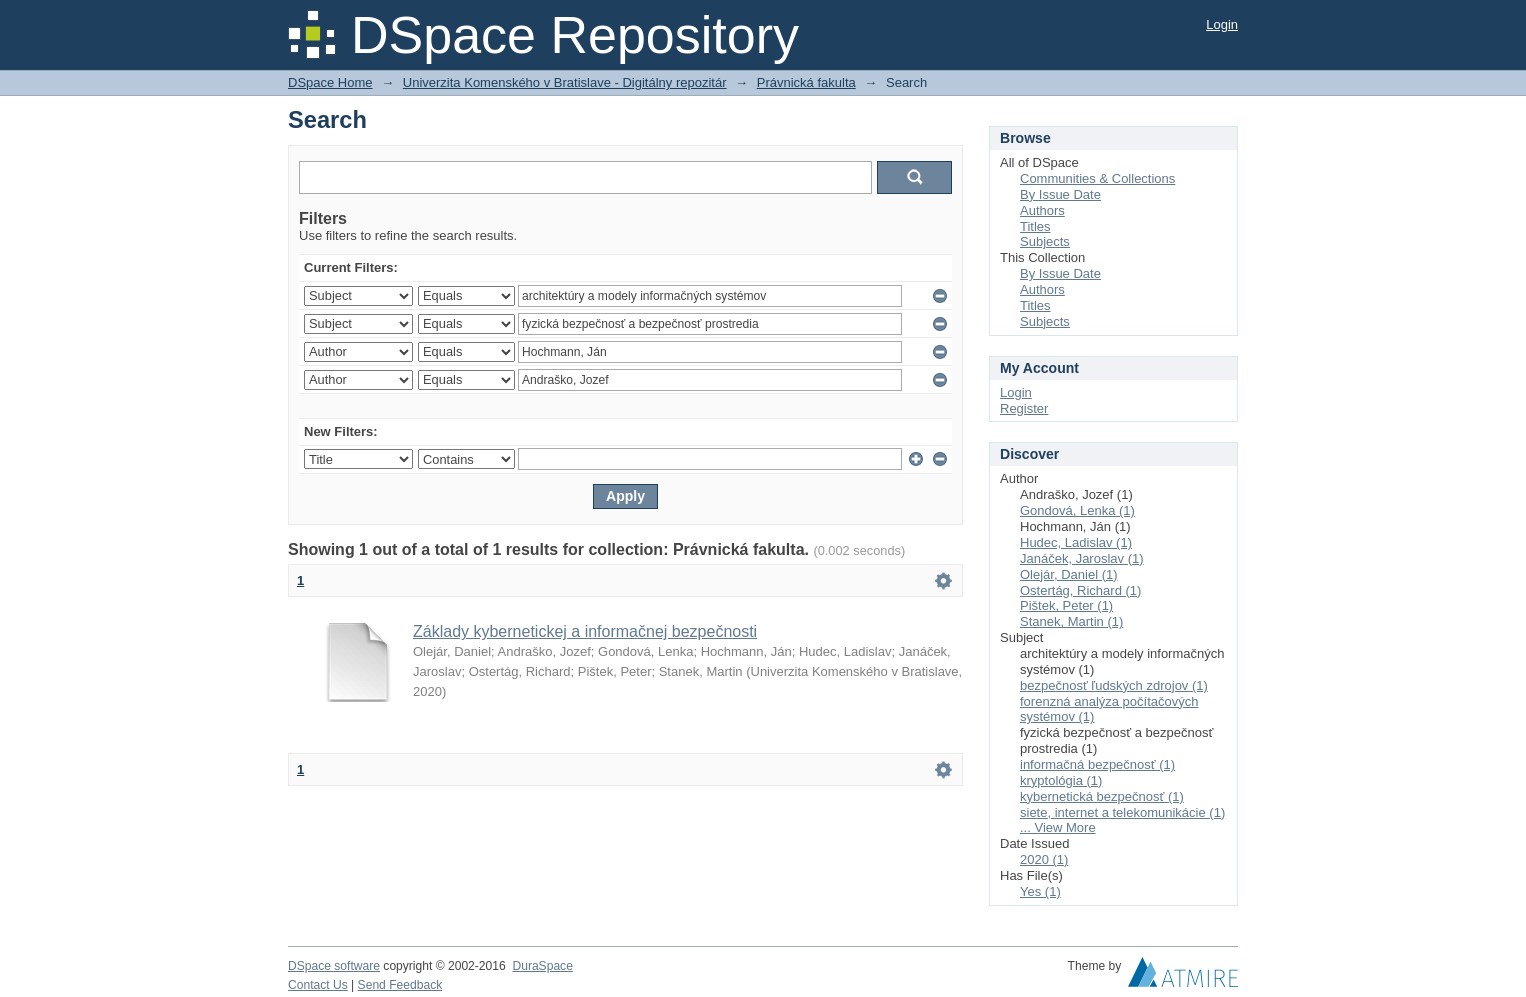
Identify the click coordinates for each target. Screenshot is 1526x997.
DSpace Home (330, 82)
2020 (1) (1044, 859)
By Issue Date (1060, 194)
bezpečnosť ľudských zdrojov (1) (1114, 685)
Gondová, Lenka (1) (1077, 510)
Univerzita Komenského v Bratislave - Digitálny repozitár (565, 82)
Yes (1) (1040, 891)
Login (1222, 24)
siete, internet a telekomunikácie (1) (1122, 812)
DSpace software (334, 966)
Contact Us (318, 985)
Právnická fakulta (806, 82)
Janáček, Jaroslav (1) (1082, 558)
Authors (1042, 210)
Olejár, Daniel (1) (1069, 574)
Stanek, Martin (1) (1071, 621)
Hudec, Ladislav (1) (1076, 542)
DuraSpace (542, 966)
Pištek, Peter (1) (1066, 605)
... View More (1058, 827)
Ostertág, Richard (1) (1080, 590)
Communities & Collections (1097, 178)
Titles (1035, 226)
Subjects (1045, 241)
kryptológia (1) (1061, 780)
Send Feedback (400, 985)
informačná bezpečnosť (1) (1097, 764)
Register (1024, 408)
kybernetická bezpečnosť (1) (1102, 796)
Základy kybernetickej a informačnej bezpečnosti (585, 631)
